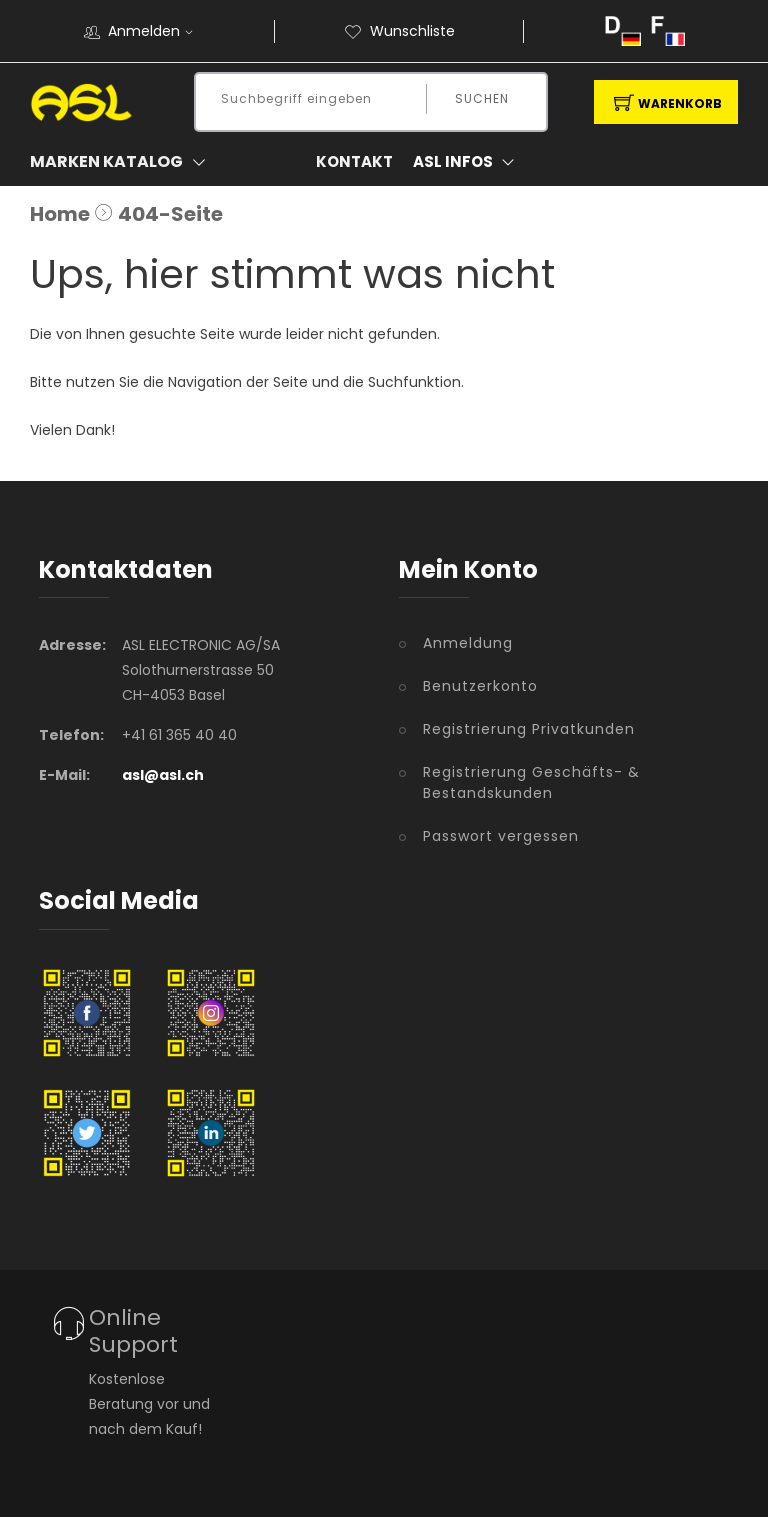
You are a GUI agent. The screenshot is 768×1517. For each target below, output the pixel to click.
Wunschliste (399, 31)
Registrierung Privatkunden (529, 729)
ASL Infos (468, 162)
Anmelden (157, 31)
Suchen (482, 98)
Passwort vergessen (501, 836)
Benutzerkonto (480, 686)
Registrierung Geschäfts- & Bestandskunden (531, 782)
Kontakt (354, 161)
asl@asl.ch (163, 775)
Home (60, 214)
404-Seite (170, 214)
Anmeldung (468, 643)
